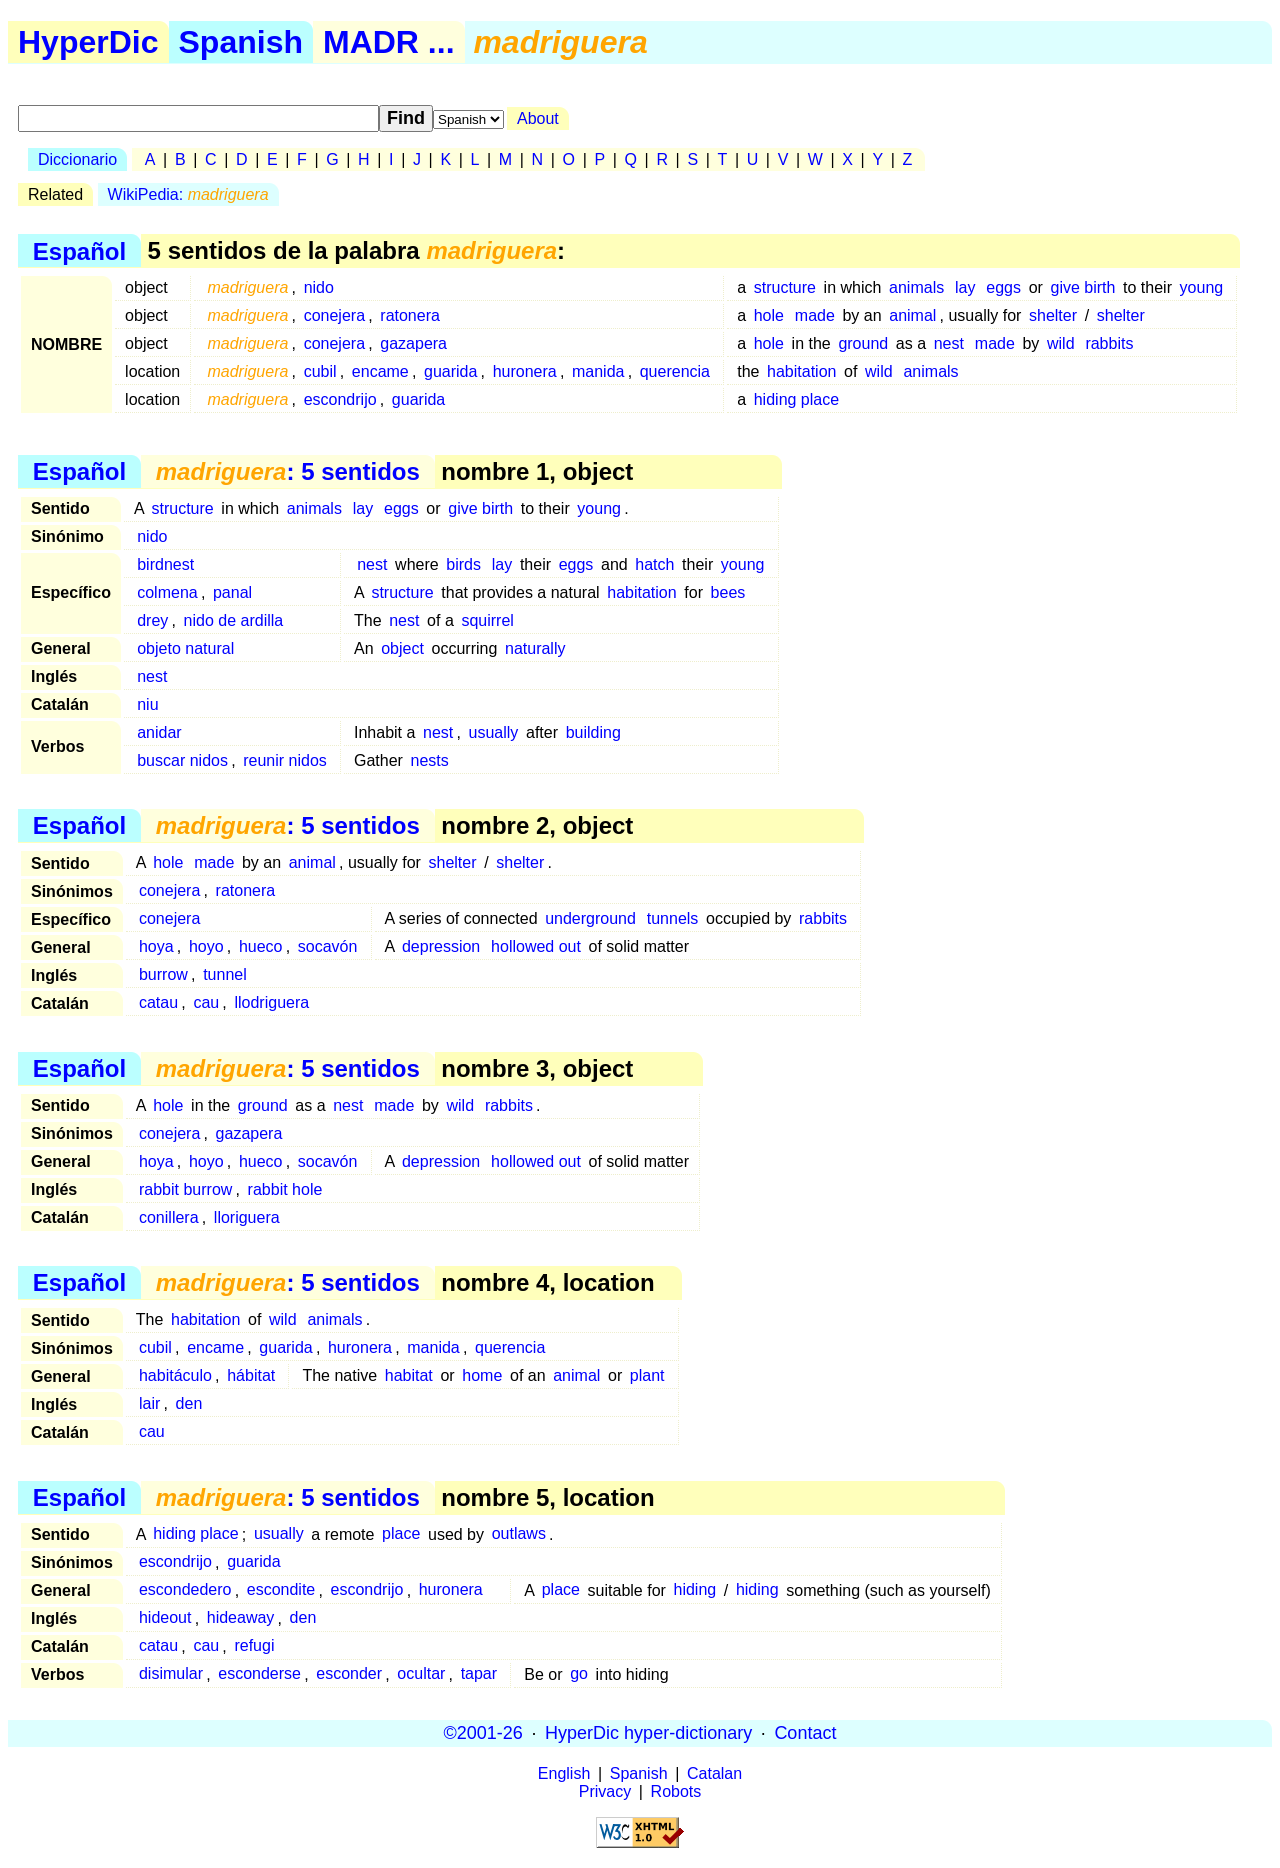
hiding (694, 1590)
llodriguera (271, 1002)
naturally (535, 648)
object (402, 648)
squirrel (487, 620)
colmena (167, 592)
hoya (156, 946)
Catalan (714, 1773)
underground (590, 918)
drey (152, 620)
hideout (165, 1618)
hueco (261, 946)
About (538, 118)
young (1202, 287)
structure (785, 287)
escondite (281, 1590)
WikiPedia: (188, 194)
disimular (171, 1674)
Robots (676, 1791)
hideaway (241, 1618)
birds (463, 564)
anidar (159, 732)
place (401, 1534)
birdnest (165, 564)
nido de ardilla (234, 620)
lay (965, 287)
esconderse (259, 1674)
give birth (1083, 287)
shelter (1053, 315)
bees (728, 592)
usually (494, 732)
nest (949, 343)
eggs (1003, 287)
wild (1061, 343)
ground (863, 343)
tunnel (225, 974)
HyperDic (88, 42)
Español (79, 250)
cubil (320, 371)
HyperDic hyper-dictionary (648, 1733)
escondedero (185, 1590)
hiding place (796, 399)
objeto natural (185, 648)
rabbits (1109, 343)
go (579, 1674)
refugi (254, 1646)
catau (158, 1002)
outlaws (519, 1534)
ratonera (410, 315)
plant (647, 1375)
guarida (450, 371)
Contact (805, 1733)
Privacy (605, 1791)
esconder (349, 1674)
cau (206, 1002)
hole (769, 315)
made (815, 315)
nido (319, 287)
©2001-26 (483, 1733)
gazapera (413, 343)
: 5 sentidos (288, 471)
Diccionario (77, 159)
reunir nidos (285, 760)
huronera (525, 371)
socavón (328, 946)
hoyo (206, 946)
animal (912, 315)
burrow (163, 974)
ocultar (421, 1674)
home (482, 1375)
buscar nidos (182, 760)
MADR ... (389, 42)
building (593, 732)
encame (380, 371)
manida (598, 371)
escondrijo (340, 399)
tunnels (673, 918)
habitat (409, 1375)
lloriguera (247, 1217)
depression (441, 946)
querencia (675, 371)
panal (232, 592)
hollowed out (536, 946)
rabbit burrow (185, 1189)
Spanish (241, 42)
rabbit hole (285, 1189)
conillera (169, 1217)
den (189, 1403)
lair (149, 1403)
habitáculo (175, 1375)
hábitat (251, 1375)
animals (916, 287)
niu (147, 704)
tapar (479, 1674)
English (564, 1773)
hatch (654, 564)
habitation (801, 371)
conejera (334, 315)
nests (430, 760)
